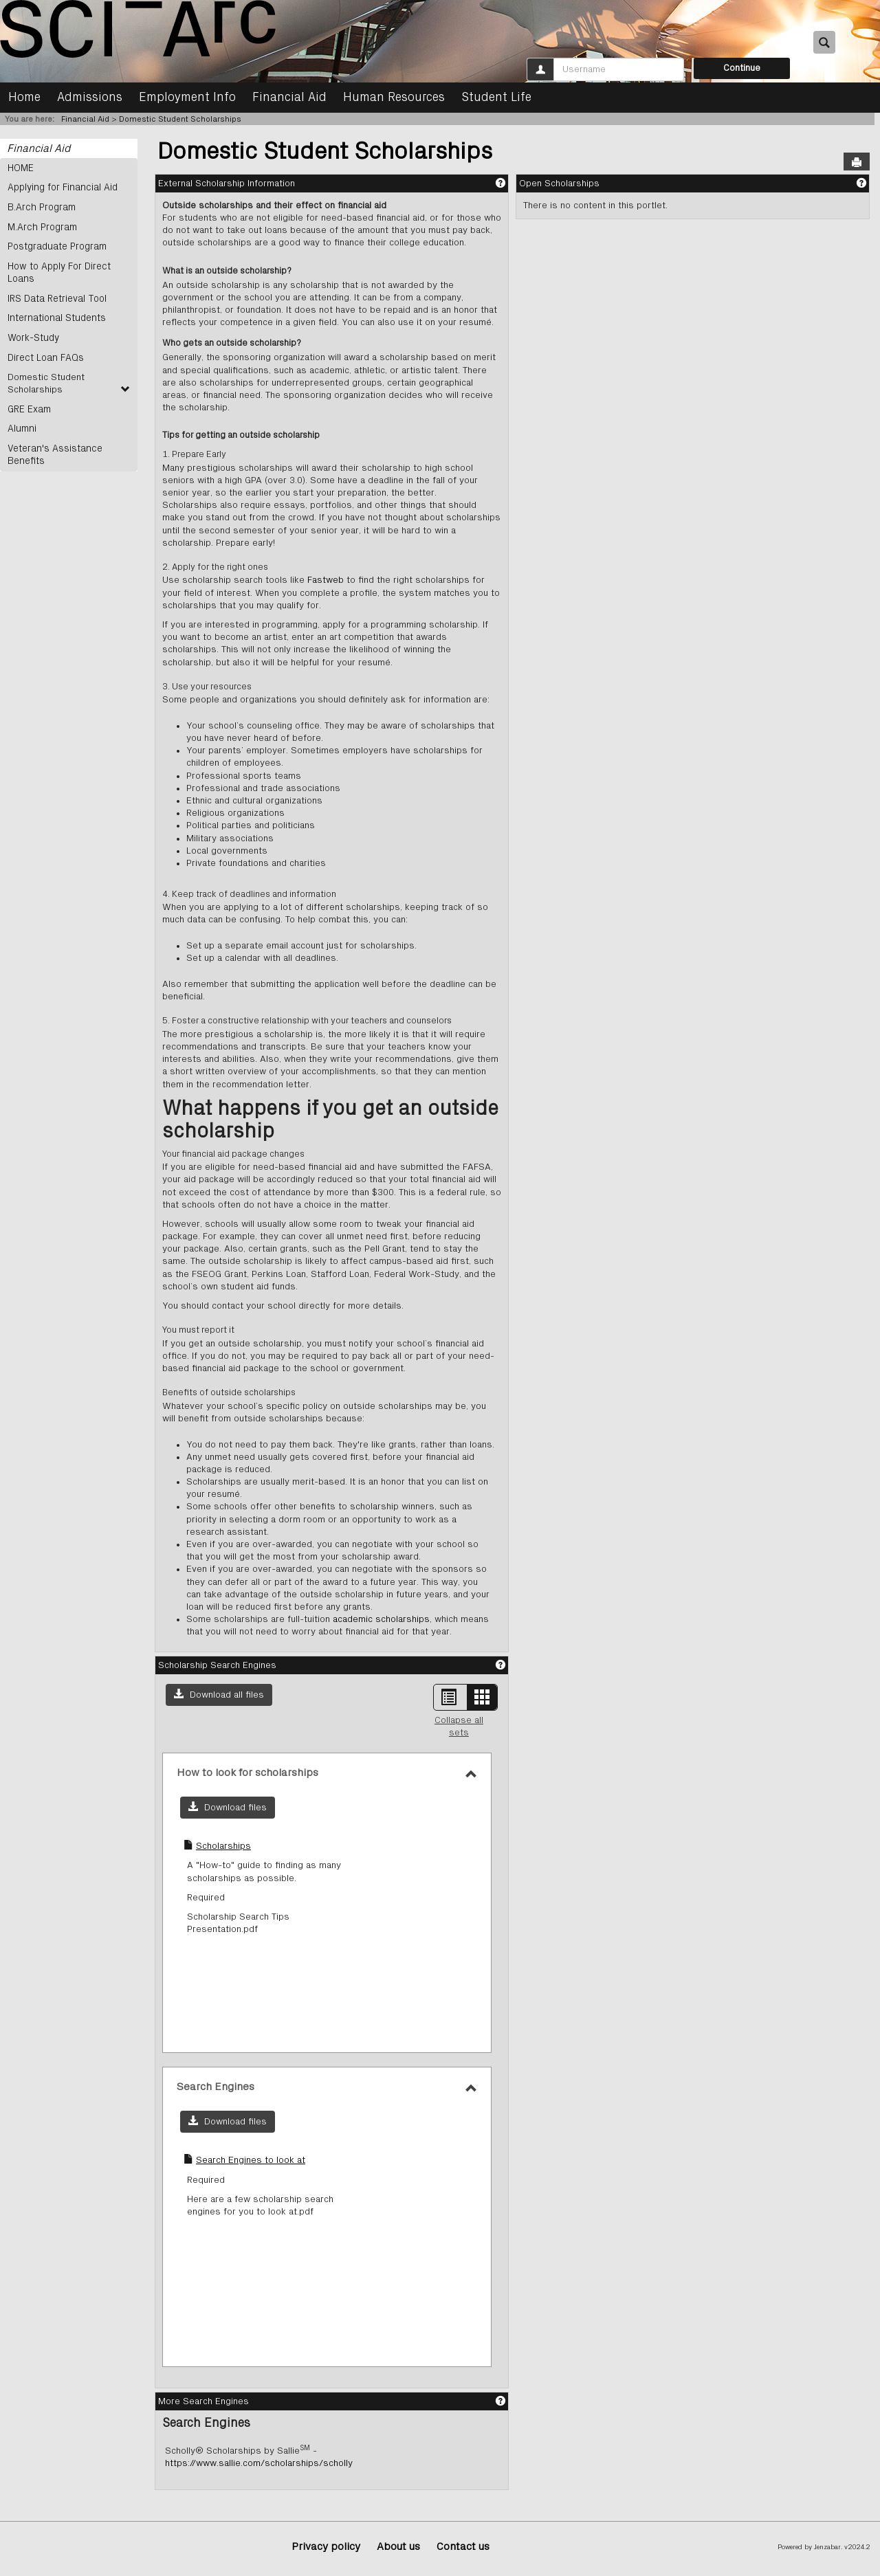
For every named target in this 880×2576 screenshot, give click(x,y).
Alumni (21, 425)
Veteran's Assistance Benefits (53, 451)
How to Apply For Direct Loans (58, 271)
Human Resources (394, 97)
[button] (219, 1695)
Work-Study (33, 335)
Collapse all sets (458, 1726)
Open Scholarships (559, 183)
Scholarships (223, 1846)
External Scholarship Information (226, 183)
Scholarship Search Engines (217, 1665)
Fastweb (324, 580)
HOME (21, 168)
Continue (741, 68)
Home (24, 97)
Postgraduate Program (56, 245)
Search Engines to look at (250, 2160)
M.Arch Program (41, 226)
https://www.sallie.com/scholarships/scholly (259, 2463)
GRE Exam (29, 406)
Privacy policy (326, 2547)
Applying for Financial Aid (60, 187)
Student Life (496, 97)
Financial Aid (289, 97)
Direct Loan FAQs (45, 354)
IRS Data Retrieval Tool (55, 297)
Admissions (89, 97)
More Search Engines (203, 2401)
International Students (54, 316)
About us (398, 2547)
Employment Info (187, 97)
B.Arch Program (41, 207)
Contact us (463, 2547)
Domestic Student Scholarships (180, 119)
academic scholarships (381, 1619)
